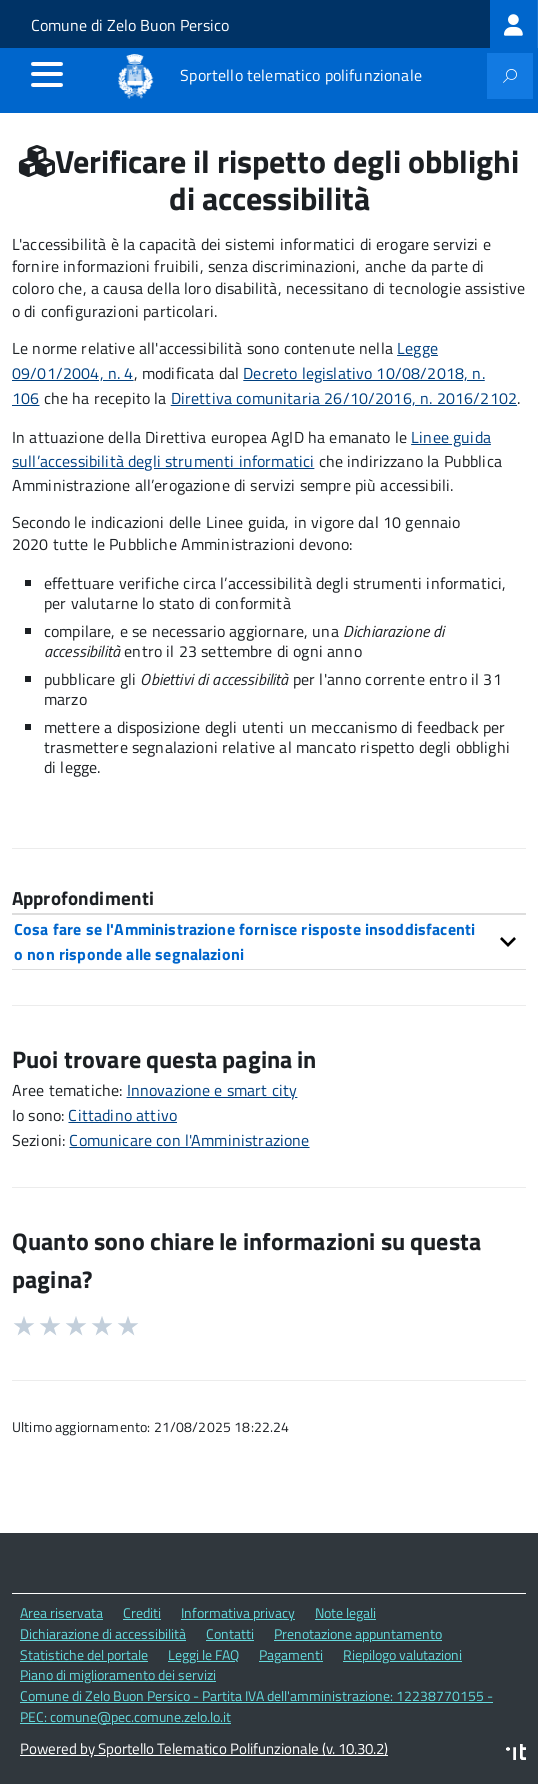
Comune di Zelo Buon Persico (130, 25)
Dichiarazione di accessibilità (103, 1633)
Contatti (230, 1633)
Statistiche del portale (84, 1654)
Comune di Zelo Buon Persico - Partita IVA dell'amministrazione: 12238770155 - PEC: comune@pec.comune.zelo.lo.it (256, 1706)
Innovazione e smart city (212, 1090)
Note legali (345, 1612)
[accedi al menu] (47, 74)
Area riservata (61, 1612)
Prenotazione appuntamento (358, 1633)
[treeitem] (514, 24)
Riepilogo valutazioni (402, 1654)
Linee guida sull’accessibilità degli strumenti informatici (251, 449)
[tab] (269, 941)
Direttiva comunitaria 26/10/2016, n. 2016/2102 (344, 398)
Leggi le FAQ (203, 1654)
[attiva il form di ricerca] (510, 76)
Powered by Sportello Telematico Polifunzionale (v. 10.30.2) (204, 1748)
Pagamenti (291, 1654)
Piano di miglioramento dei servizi (118, 1674)
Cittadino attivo (122, 1115)
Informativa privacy (238, 1612)
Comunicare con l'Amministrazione (189, 1140)
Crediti (142, 1612)
